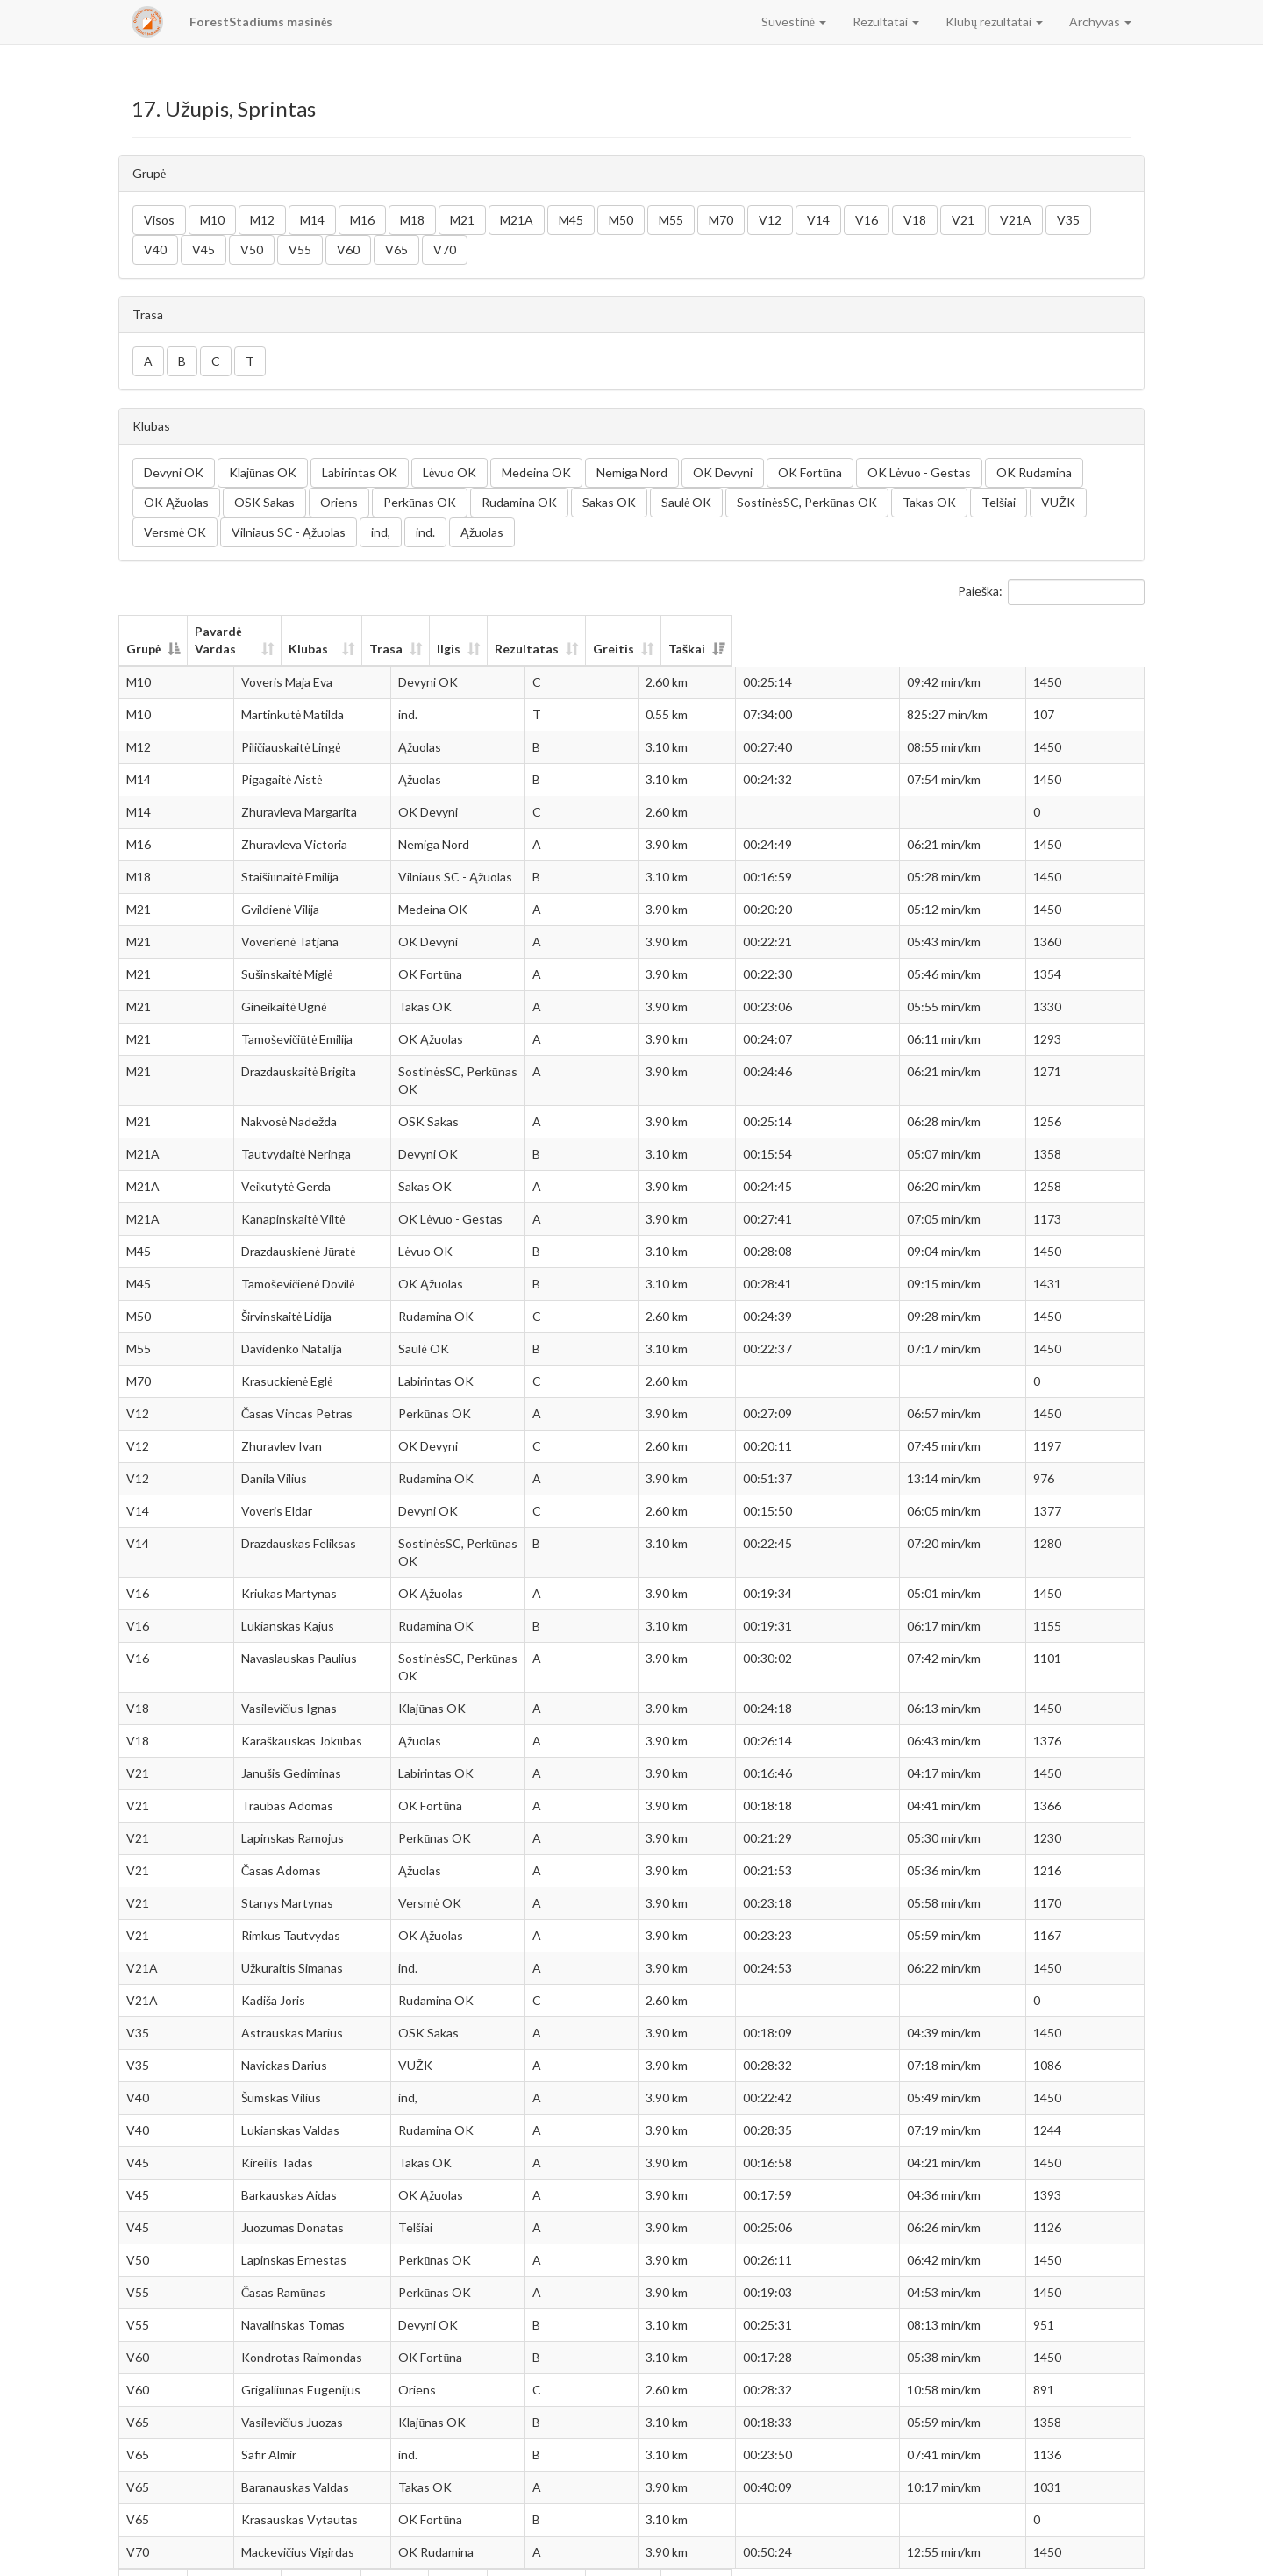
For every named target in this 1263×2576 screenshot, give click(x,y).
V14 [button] (818, 219)
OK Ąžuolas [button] (176, 502)
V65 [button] (396, 249)
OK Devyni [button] (723, 472)
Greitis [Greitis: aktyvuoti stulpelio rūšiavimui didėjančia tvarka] (944, 631)
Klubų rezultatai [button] (994, 21)
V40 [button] (155, 249)
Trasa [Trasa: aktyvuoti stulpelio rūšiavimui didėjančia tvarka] (632, 631)
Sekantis (1109, 2554)
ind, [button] (380, 531)
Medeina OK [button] (536, 472)
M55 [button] (671, 219)
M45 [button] (571, 219)
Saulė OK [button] (686, 502)
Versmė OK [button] (175, 531)
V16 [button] (866, 219)
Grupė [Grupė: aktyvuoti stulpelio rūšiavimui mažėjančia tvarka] (143, 631)
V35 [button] (1068, 219)
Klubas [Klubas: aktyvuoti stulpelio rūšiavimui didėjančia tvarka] (424, 631)
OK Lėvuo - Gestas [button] (919, 472)
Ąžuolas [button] (481, 531)
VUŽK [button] (1058, 502)
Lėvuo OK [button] (449, 472)
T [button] (250, 360)
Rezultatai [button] (886, 21)
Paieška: (1051, 592)
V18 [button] (914, 219)
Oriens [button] (339, 502)
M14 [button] (312, 219)
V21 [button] (963, 219)
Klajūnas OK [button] (262, 472)
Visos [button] (159, 219)
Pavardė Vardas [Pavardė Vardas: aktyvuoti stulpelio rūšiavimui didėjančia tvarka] (266, 631)
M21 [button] (462, 219)
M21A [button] (516, 219)
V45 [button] (203, 249)
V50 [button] (251, 249)
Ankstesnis (1004, 2554)
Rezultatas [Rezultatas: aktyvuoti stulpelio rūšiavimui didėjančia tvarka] (820, 631)
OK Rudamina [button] (1034, 472)
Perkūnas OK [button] (419, 502)
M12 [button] (262, 219)
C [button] (215, 360)
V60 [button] (348, 249)
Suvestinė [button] (793, 21)
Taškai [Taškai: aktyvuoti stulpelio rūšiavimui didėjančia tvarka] (1072, 631)
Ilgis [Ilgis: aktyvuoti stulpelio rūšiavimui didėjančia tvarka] (720, 631)
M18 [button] (412, 219)
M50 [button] (621, 219)
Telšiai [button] (998, 502)
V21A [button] (1015, 219)
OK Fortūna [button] (810, 472)
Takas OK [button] (929, 502)
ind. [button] (425, 531)
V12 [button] (770, 219)
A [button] (148, 360)
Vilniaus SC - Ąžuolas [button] (289, 531)
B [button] (182, 360)
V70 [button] (444, 249)
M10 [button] (212, 219)
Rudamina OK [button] (519, 502)
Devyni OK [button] (173, 472)
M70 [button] (721, 219)
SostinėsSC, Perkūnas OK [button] (807, 502)
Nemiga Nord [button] (631, 472)
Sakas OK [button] (609, 502)
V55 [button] (300, 249)
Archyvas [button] (1100, 21)
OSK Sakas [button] (264, 502)
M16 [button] (362, 219)
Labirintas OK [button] (359, 472)
